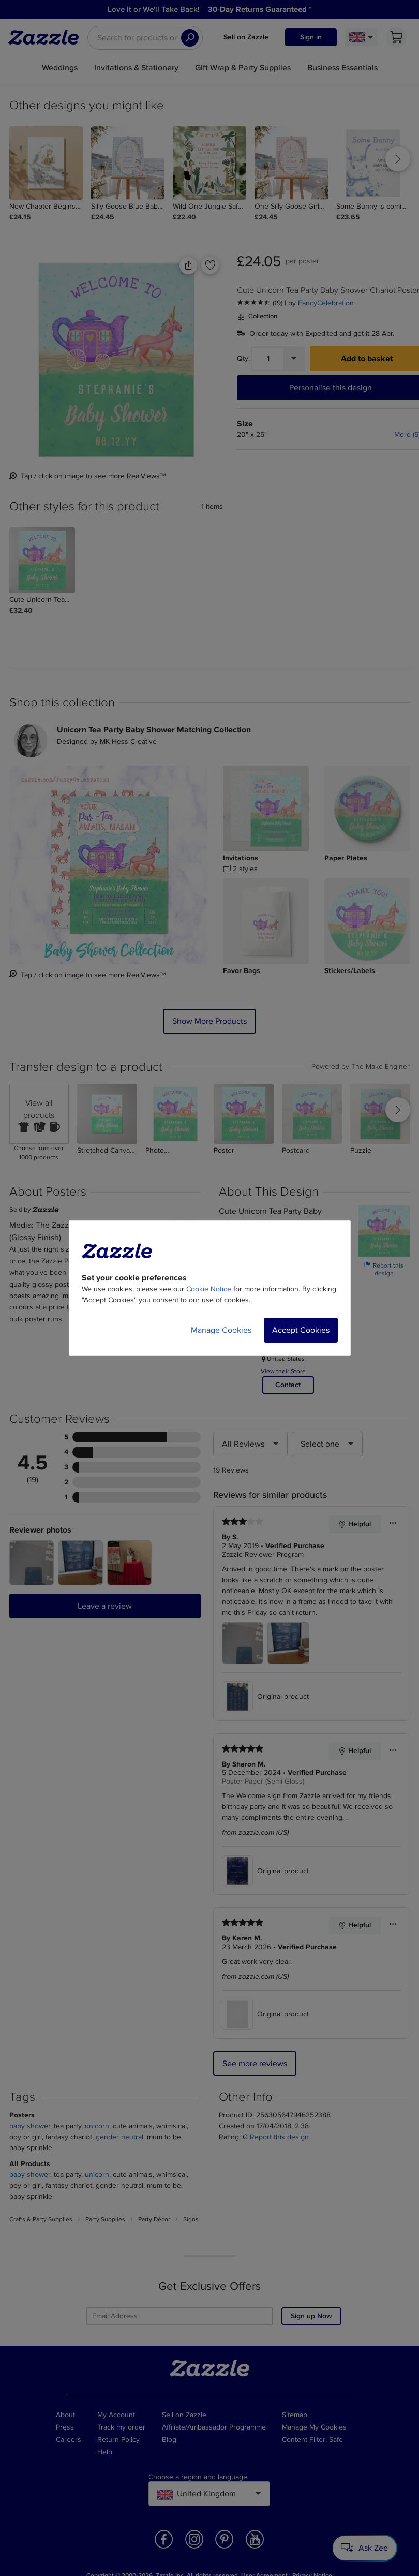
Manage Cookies (221, 1330)
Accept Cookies (301, 1330)
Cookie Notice (208, 1289)
